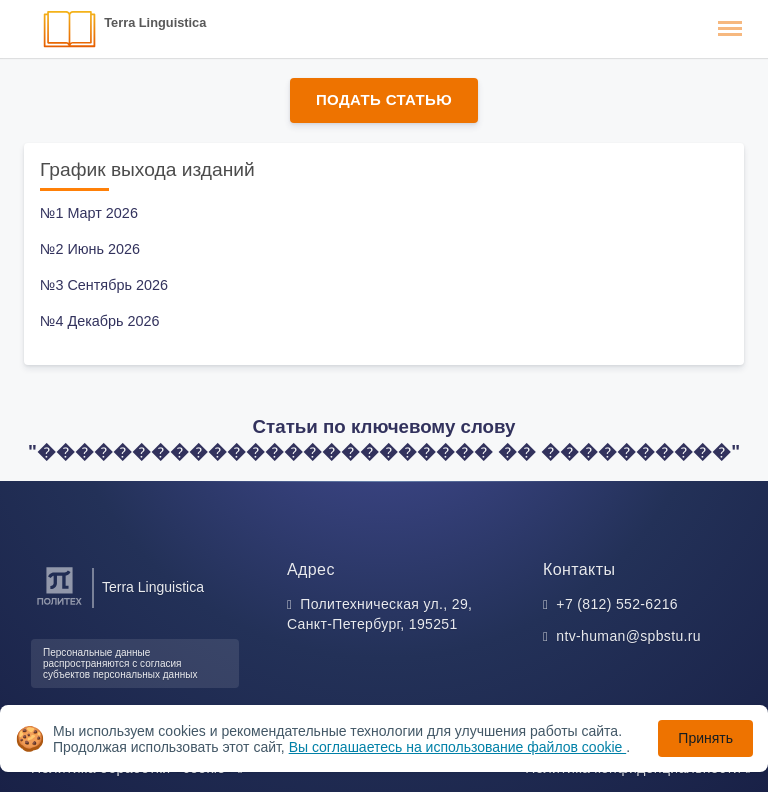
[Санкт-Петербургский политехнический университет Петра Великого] (59, 605)
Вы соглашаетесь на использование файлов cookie (458, 747)
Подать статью (384, 99)
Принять (705, 738)
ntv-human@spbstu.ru (628, 636)
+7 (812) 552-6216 (617, 604)
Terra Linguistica (155, 22)
